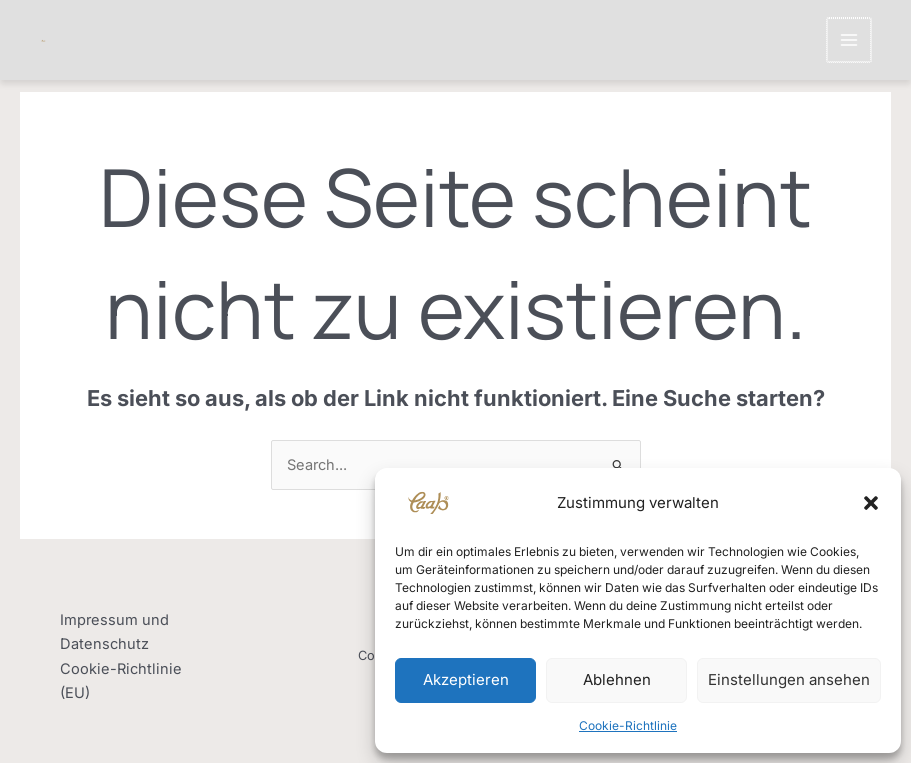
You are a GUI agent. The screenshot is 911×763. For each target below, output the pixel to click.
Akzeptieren (466, 679)
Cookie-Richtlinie (628, 725)
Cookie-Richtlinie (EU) (121, 681)
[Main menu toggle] (850, 40)
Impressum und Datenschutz (114, 632)
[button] (871, 503)
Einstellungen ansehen (789, 679)
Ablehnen (617, 679)
